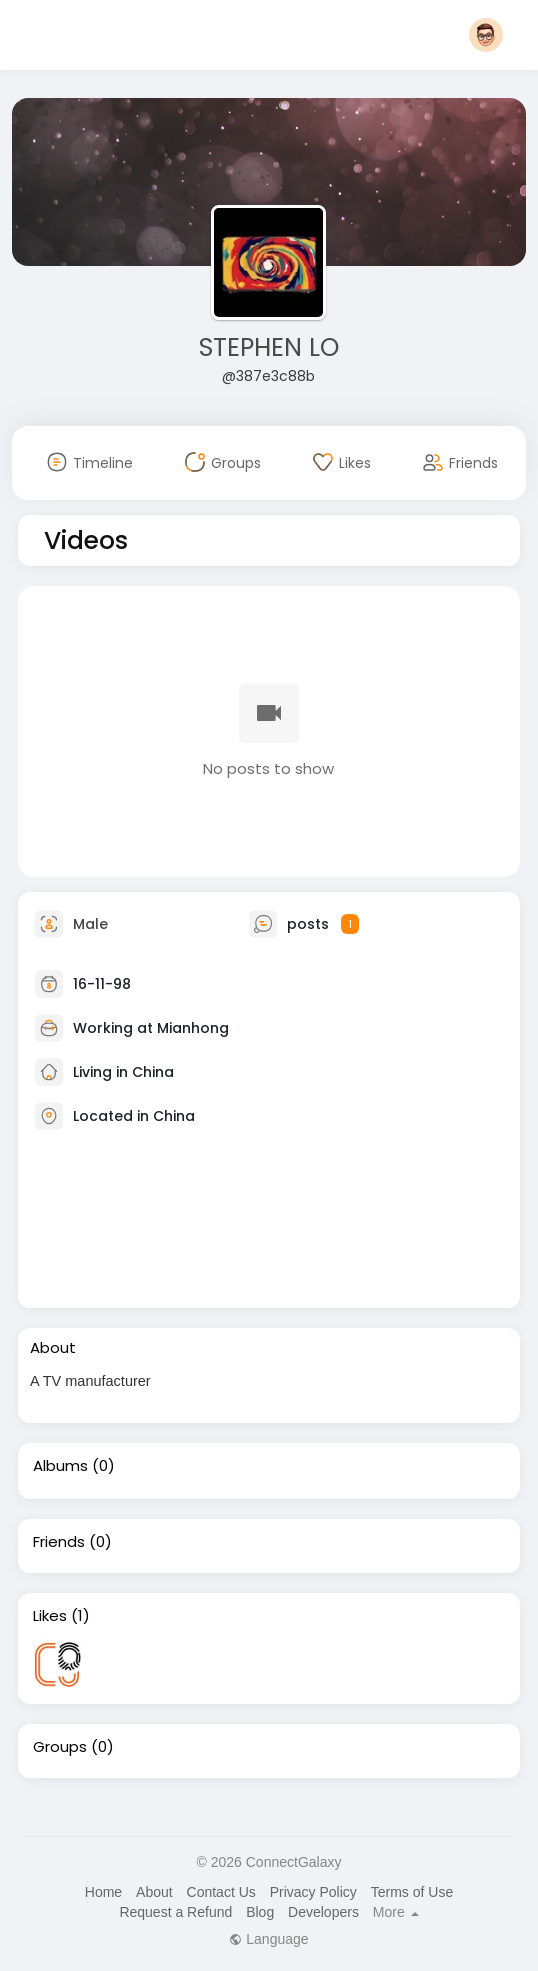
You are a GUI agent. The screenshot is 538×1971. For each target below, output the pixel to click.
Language (268, 1939)
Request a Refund (175, 1912)
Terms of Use (412, 1892)
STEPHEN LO (269, 347)
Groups (60, 1747)
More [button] (396, 1912)
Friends (59, 1542)
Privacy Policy (313, 1892)
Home (103, 1892)
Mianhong (193, 1027)
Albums (60, 1466)
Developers (323, 1912)
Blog (260, 1912)
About (154, 1892)
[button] (486, 35)
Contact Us (221, 1892)
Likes (50, 1616)
